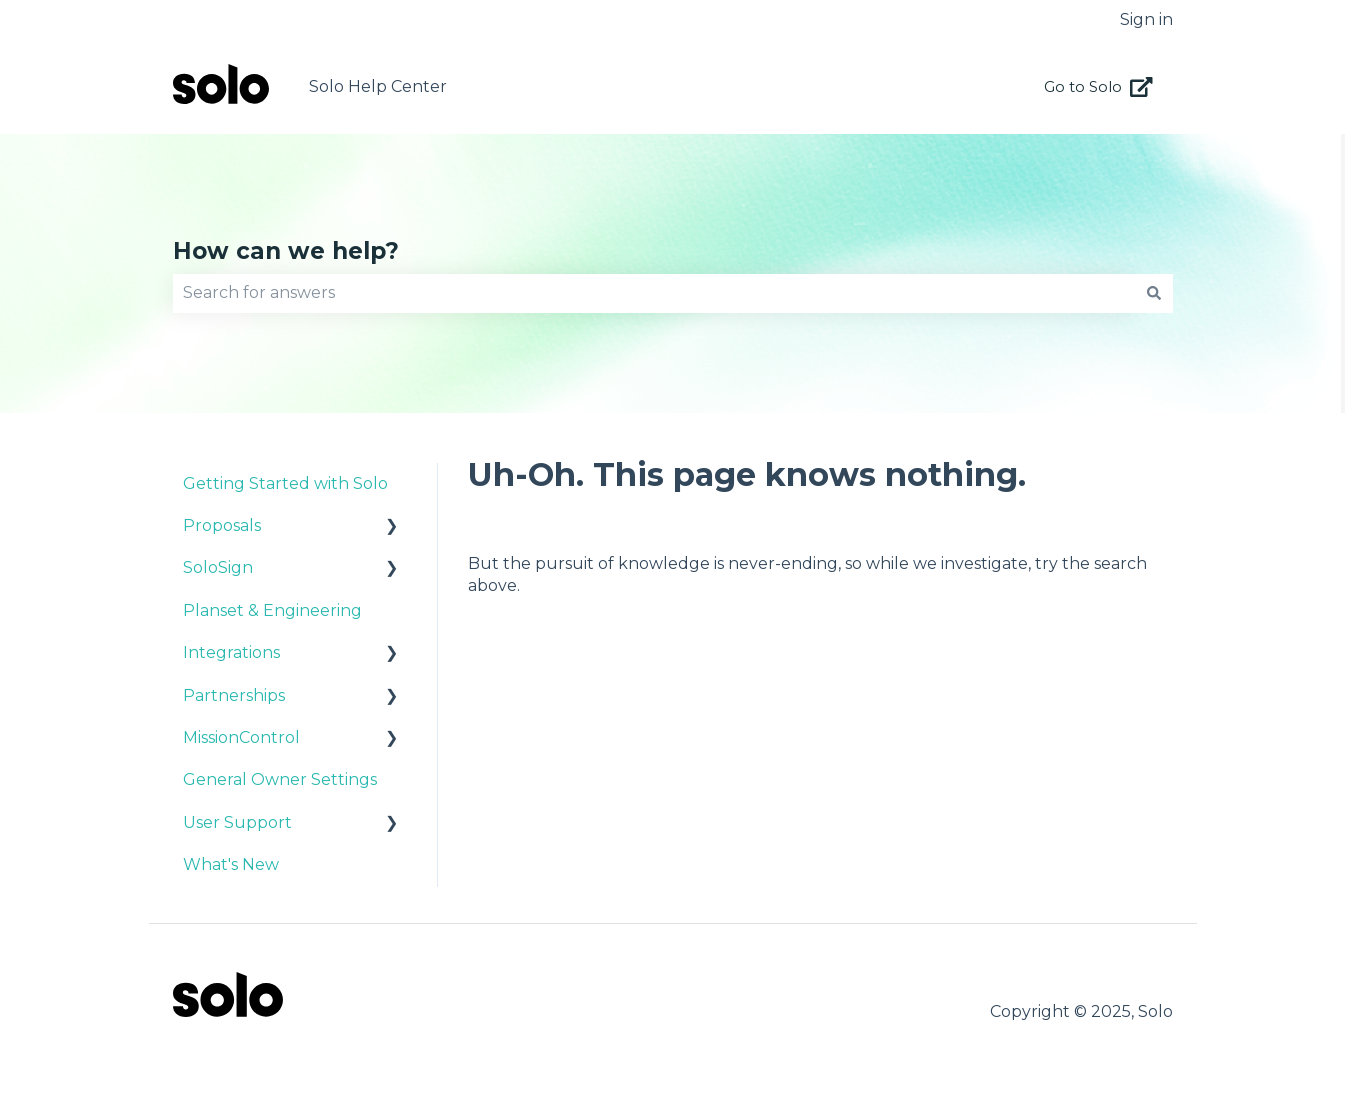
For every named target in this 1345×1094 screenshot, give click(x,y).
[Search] (1154, 293)
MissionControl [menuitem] (241, 737)
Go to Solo (1098, 87)
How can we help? (286, 251)
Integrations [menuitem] (231, 652)
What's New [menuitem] (231, 864)
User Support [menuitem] (237, 822)
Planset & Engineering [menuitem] (272, 610)
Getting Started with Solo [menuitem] (285, 483)
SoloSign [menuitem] (218, 567)
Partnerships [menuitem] (234, 695)
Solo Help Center (378, 86)
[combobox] (654, 293)
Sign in (1146, 19)
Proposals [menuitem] (222, 525)
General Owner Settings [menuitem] (280, 779)
